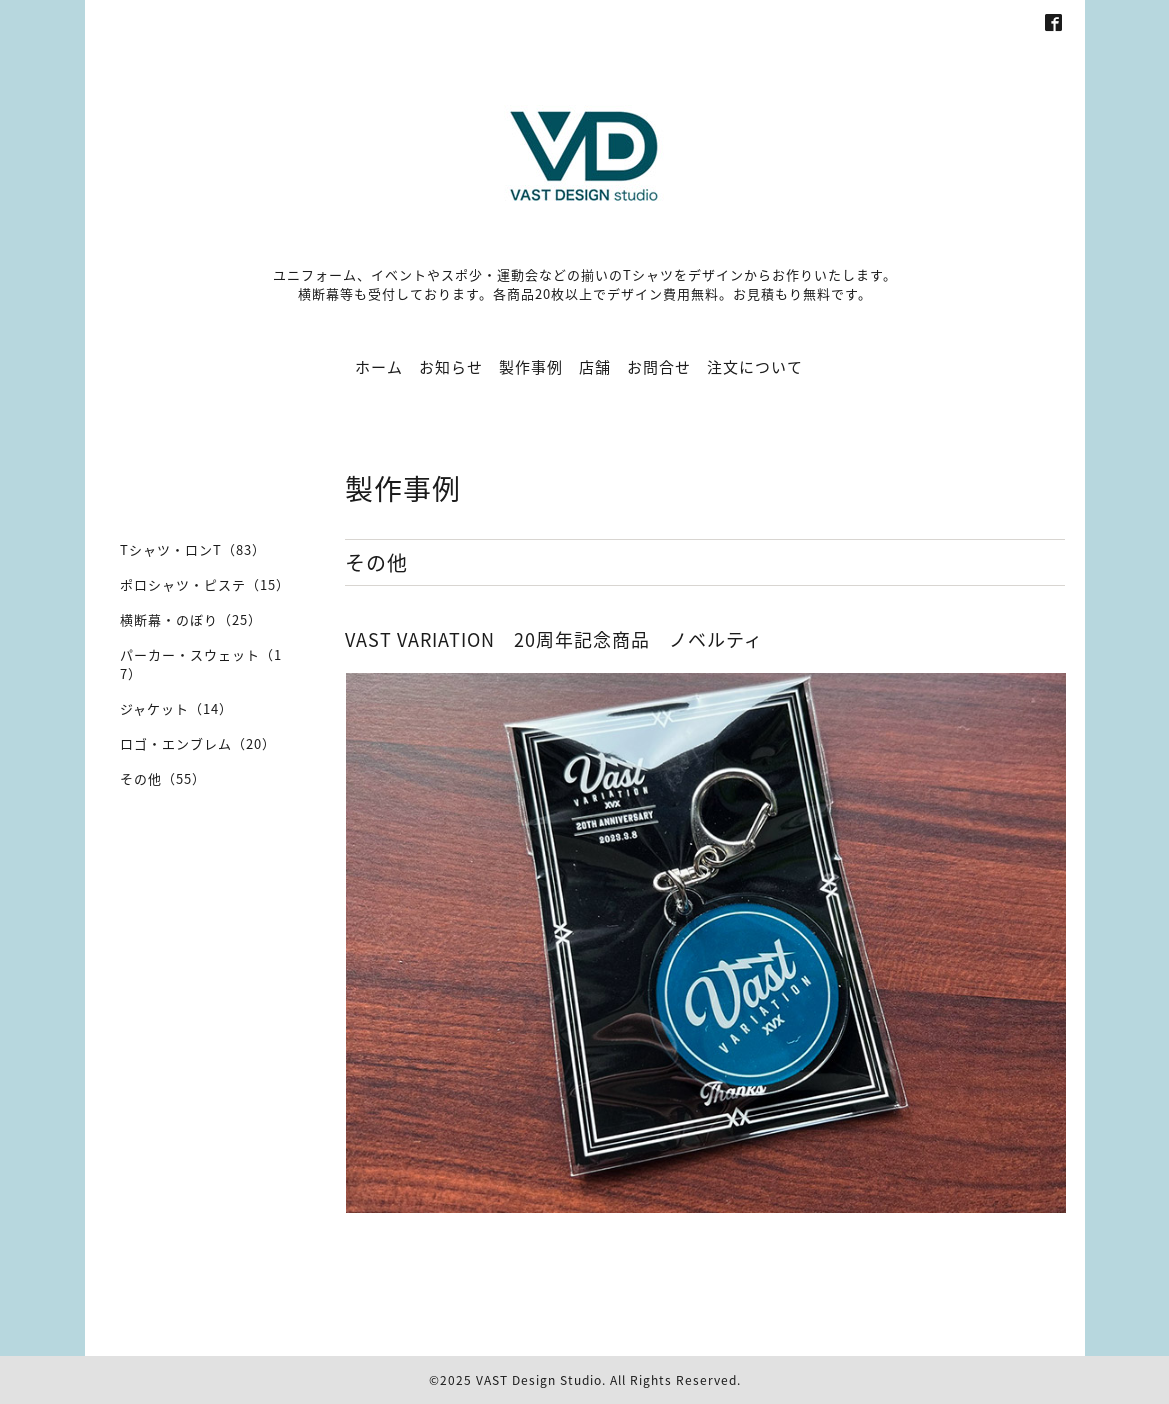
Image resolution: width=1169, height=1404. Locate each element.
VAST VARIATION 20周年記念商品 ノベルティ (554, 639)
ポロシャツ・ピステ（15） (205, 584)
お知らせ (451, 367)
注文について (755, 367)
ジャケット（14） (176, 708)
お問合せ (659, 367)
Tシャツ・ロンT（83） (193, 549)
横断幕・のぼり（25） (191, 619)
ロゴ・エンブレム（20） (198, 743)
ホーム (379, 367)
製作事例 (531, 367)
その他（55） (163, 778)
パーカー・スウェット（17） (201, 664)
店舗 (595, 367)
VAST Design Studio (539, 1380)
